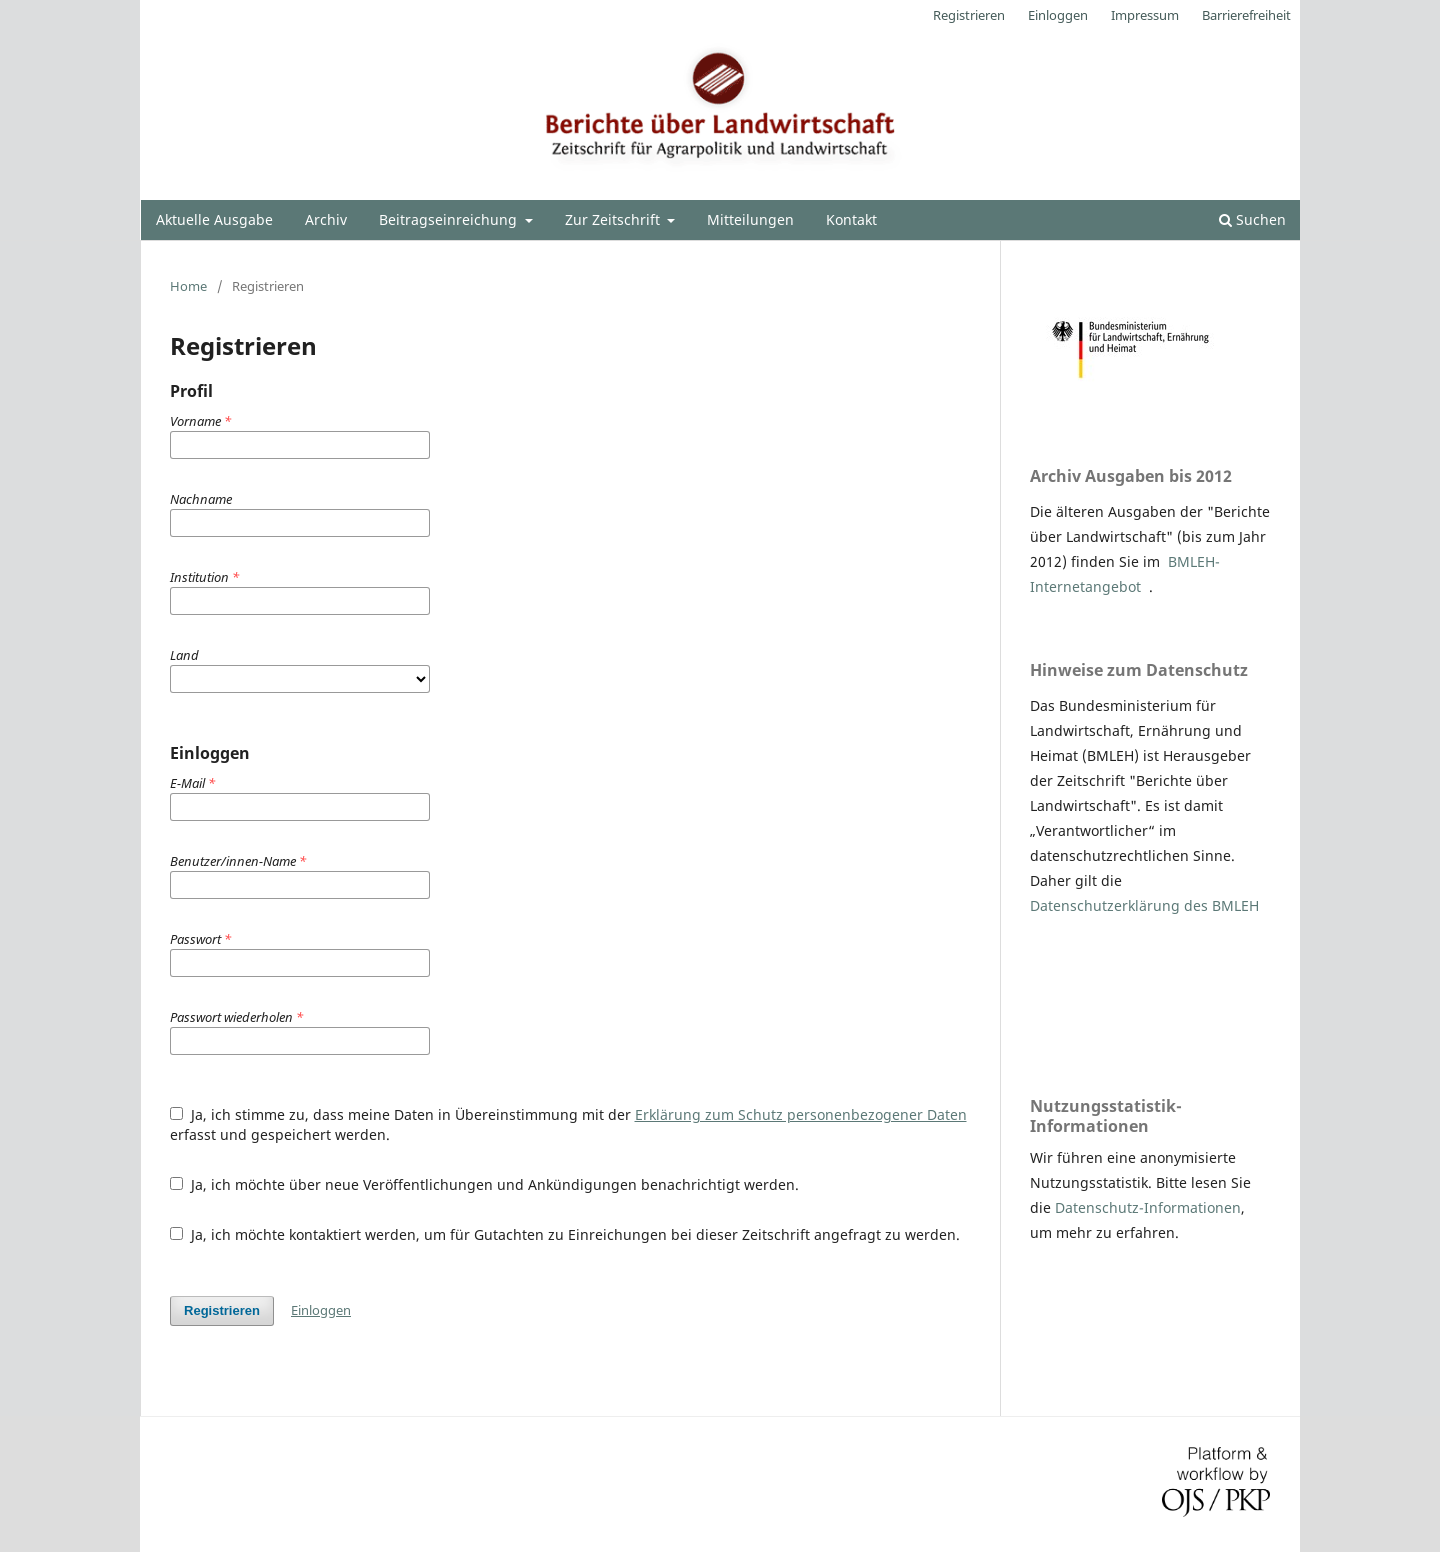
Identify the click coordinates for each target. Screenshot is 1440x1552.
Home (188, 286)
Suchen (1252, 219)
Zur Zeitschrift (614, 219)
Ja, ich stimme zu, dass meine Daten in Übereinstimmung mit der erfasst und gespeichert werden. (568, 1124)
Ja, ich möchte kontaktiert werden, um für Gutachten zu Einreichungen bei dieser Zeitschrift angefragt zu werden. (565, 1234)
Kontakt (851, 219)
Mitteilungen (750, 219)
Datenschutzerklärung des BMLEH (1144, 905)
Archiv (326, 219)
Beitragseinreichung (450, 219)
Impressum (1145, 15)
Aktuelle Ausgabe (214, 219)
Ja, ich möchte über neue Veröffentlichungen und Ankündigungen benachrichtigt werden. (484, 1184)
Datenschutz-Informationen (1148, 1207)
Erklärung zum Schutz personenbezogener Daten (801, 1114)
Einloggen (1058, 15)
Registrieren (969, 15)
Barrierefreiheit (1246, 15)
